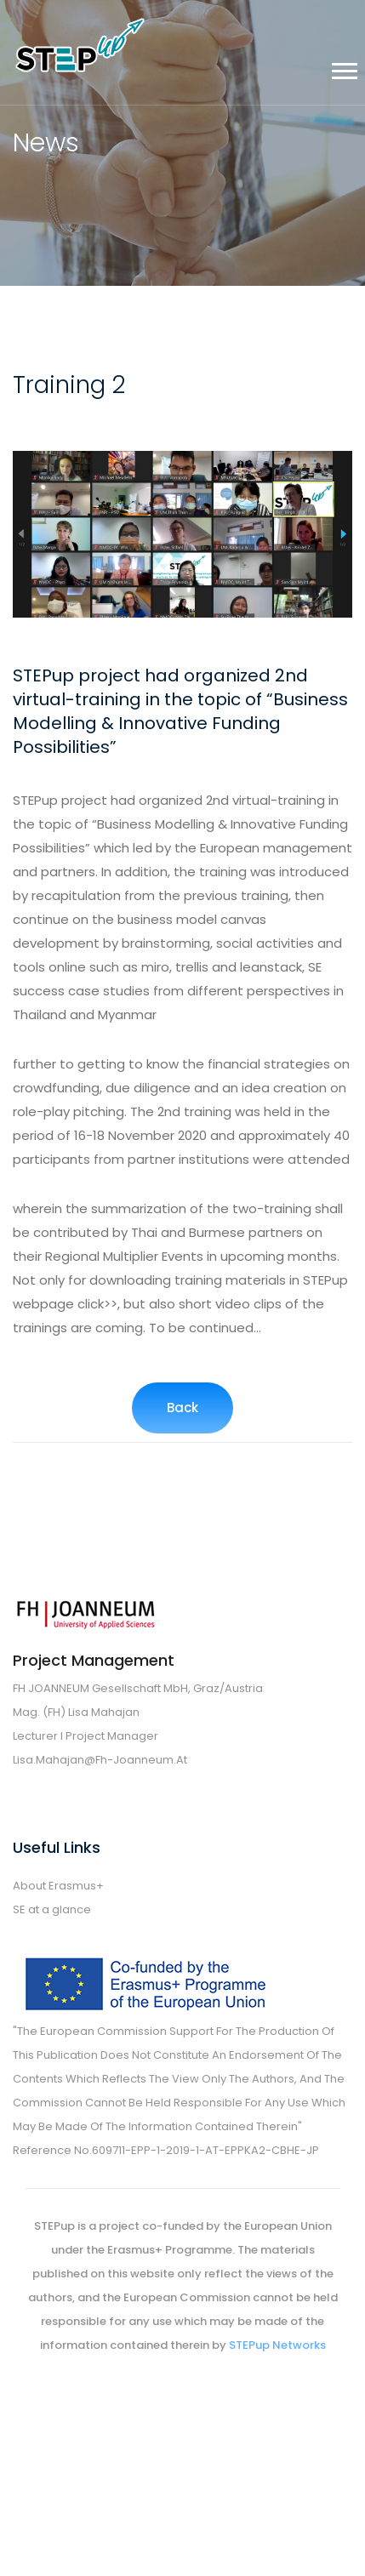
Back (182, 1407)
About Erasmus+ (58, 1886)
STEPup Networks (277, 2345)
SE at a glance (52, 1909)
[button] (343, 67)
